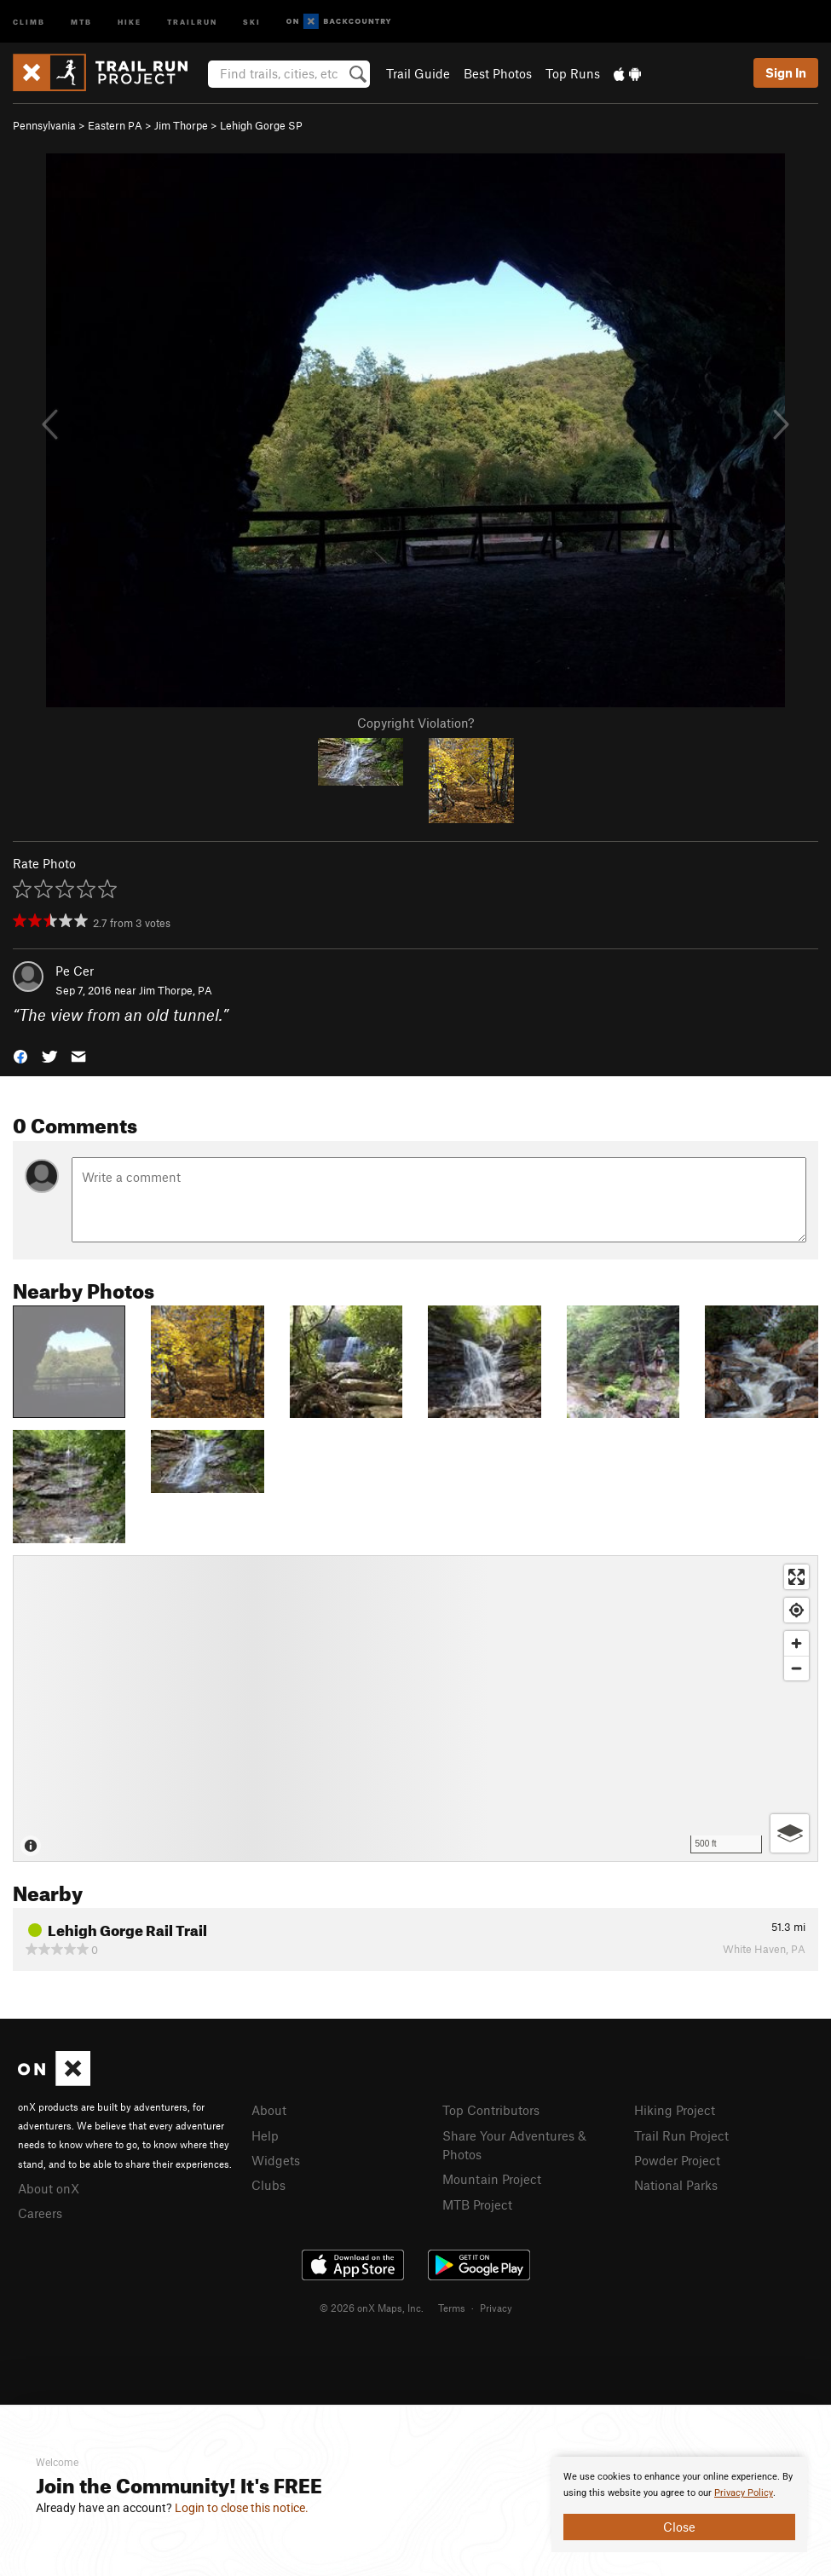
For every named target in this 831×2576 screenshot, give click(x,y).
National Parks (676, 2185)
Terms (451, 2308)
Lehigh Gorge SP (261, 125)
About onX (48, 2188)
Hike (129, 20)
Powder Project (677, 2160)
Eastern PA (115, 125)
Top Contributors (491, 2110)
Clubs (268, 2185)
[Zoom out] (796, 1668)
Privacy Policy (743, 2492)
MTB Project (477, 2204)
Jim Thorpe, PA (175, 990)
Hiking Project (674, 2110)
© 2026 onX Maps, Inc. (372, 2308)
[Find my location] (796, 1610)
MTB (81, 20)
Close (679, 2526)
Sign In (785, 72)
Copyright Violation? (415, 722)
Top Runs (572, 73)
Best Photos (498, 73)
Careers (40, 2213)
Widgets (275, 2160)
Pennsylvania (44, 125)
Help (265, 2135)
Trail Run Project (681, 2135)
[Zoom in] (796, 1643)
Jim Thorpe (181, 125)
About (268, 2110)
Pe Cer (74, 970)
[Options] (789, 1833)
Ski (252, 20)
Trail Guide (418, 73)
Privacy (496, 2308)
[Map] (415, 1708)
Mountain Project (491, 2179)
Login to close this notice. (242, 2508)
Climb (29, 20)
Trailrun (192, 20)
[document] (679, 2504)
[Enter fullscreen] (796, 1577)
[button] (20, 1054)
